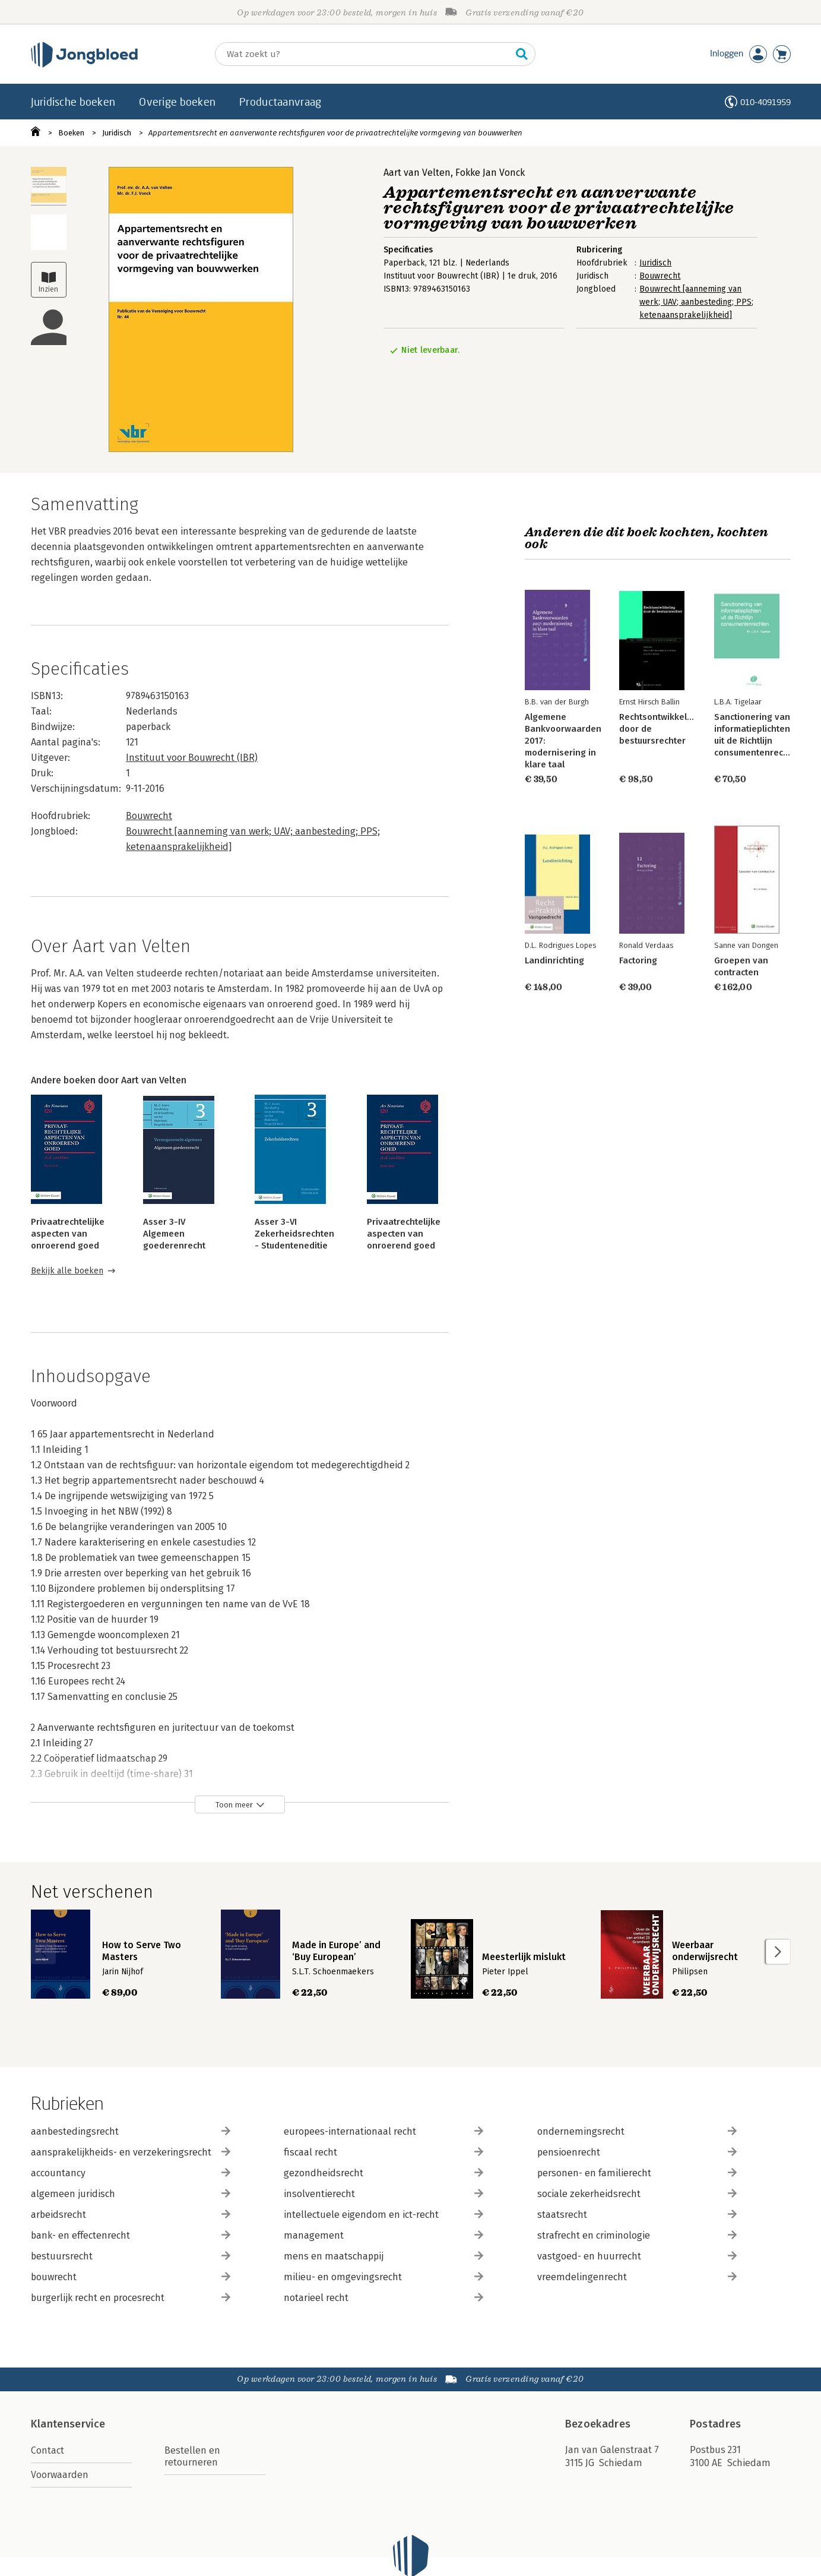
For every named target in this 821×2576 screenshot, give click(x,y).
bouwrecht (130, 2277)
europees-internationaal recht (383, 2131)
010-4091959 (765, 102)
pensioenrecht (637, 2152)
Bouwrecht (659, 276)
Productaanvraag (280, 101)
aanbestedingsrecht (130, 2131)
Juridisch (116, 132)
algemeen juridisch (130, 2193)
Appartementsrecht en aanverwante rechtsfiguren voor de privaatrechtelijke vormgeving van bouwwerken (335, 132)
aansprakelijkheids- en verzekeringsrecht (130, 2152)
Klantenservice (68, 2423)
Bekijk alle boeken (67, 1271)
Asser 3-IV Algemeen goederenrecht (173, 1233)
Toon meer (234, 1804)
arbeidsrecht (130, 2214)
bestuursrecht (130, 2256)
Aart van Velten (417, 172)
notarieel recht (383, 2297)
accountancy (130, 2173)
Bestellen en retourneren (192, 2456)
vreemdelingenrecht (637, 2277)
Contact (47, 2450)
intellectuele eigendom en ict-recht (383, 2214)
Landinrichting (554, 960)
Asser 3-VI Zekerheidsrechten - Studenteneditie (294, 1233)
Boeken (71, 132)
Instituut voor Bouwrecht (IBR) (192, 757)
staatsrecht (637, 2214)
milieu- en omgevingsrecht (383, 2277)
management (383, 2235)
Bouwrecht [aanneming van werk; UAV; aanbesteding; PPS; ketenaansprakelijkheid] (696, 302)
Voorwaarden (59, 2474)
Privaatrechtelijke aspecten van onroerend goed (67, 1233)
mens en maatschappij (383, 2256)
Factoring (638, 960)
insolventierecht (383, 2193)
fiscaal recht (383, 2152)
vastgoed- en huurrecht (637, 2256)
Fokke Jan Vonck (490, 172)
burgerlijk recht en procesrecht (130, 2297)
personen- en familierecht (637, 2173)
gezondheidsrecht (383, 2173)
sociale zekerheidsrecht (637, 2193)
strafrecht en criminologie (637, 2235)
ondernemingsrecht (637, 2131)
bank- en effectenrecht (130, 2235)
